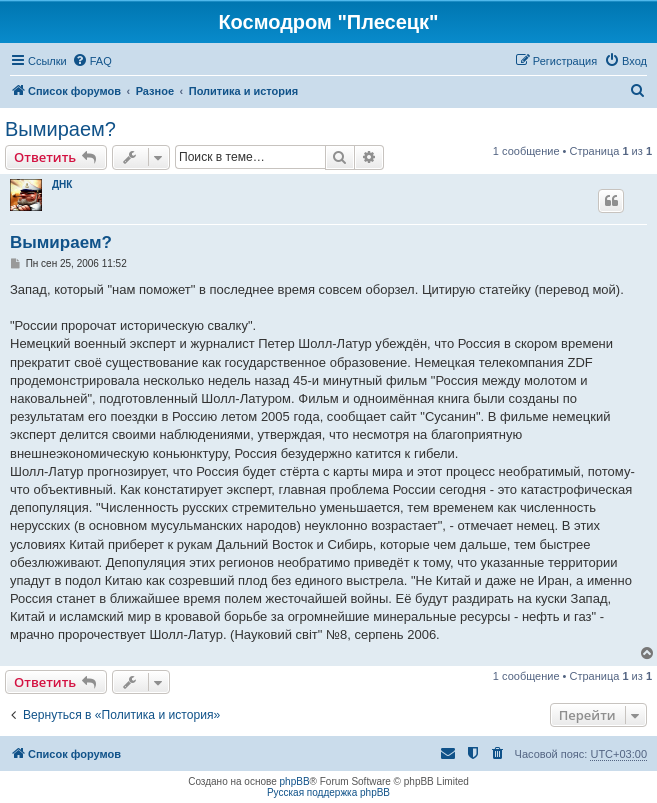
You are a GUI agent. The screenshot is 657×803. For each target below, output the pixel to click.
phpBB (295, 781)
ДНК (62, 184)
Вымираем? (60, 129)
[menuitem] (92, 61)
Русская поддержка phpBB (328, 792)
